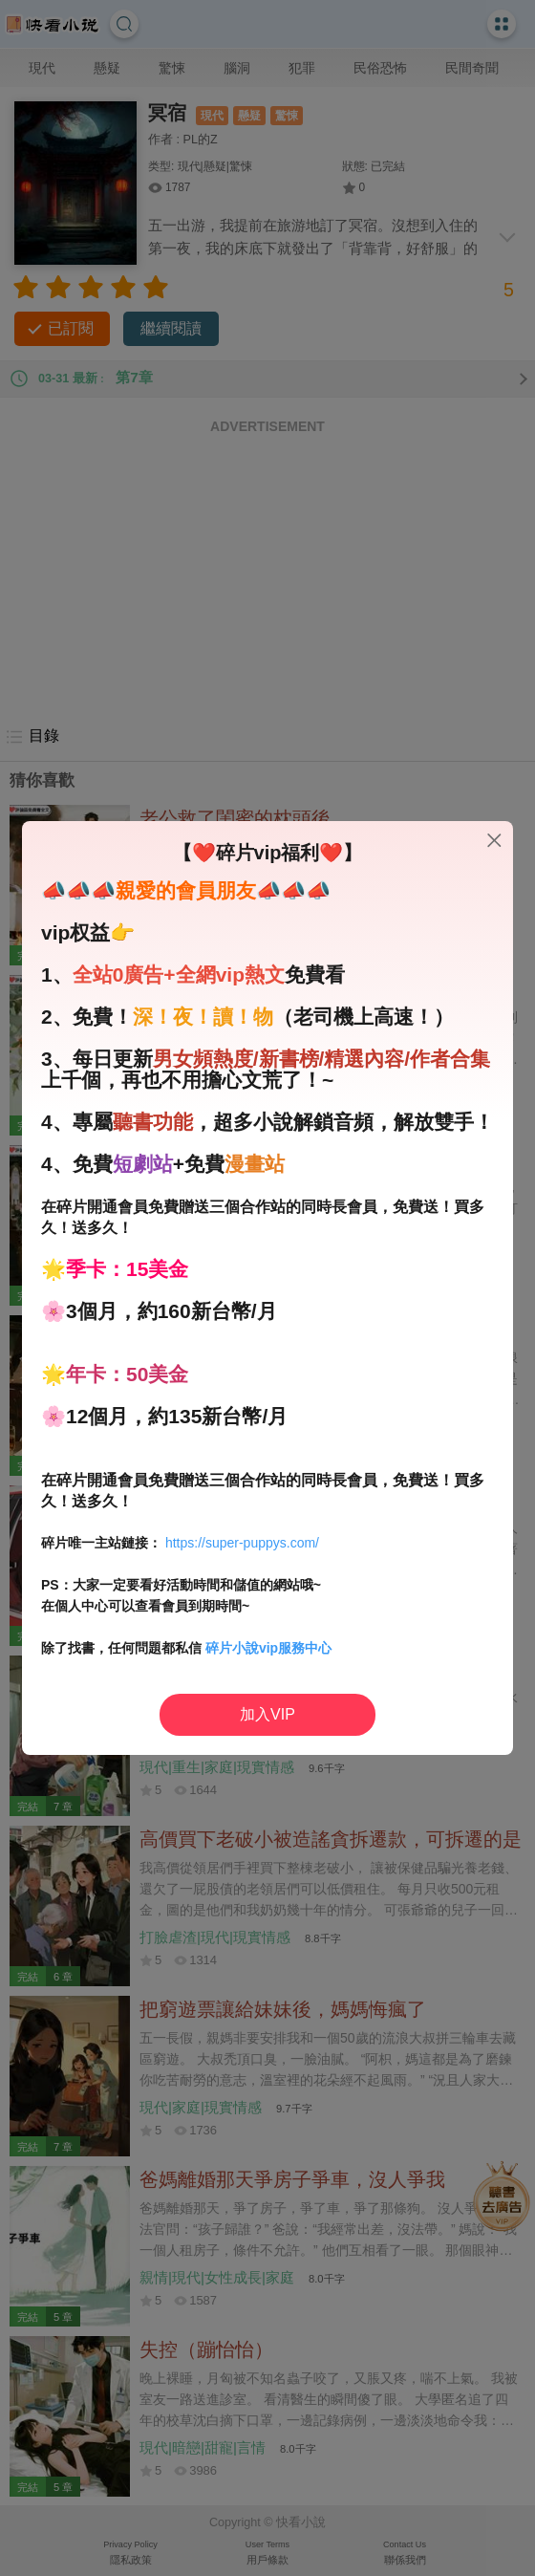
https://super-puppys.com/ (242, 1542)
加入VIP (267, 1714)
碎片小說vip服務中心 (268, 1648)
